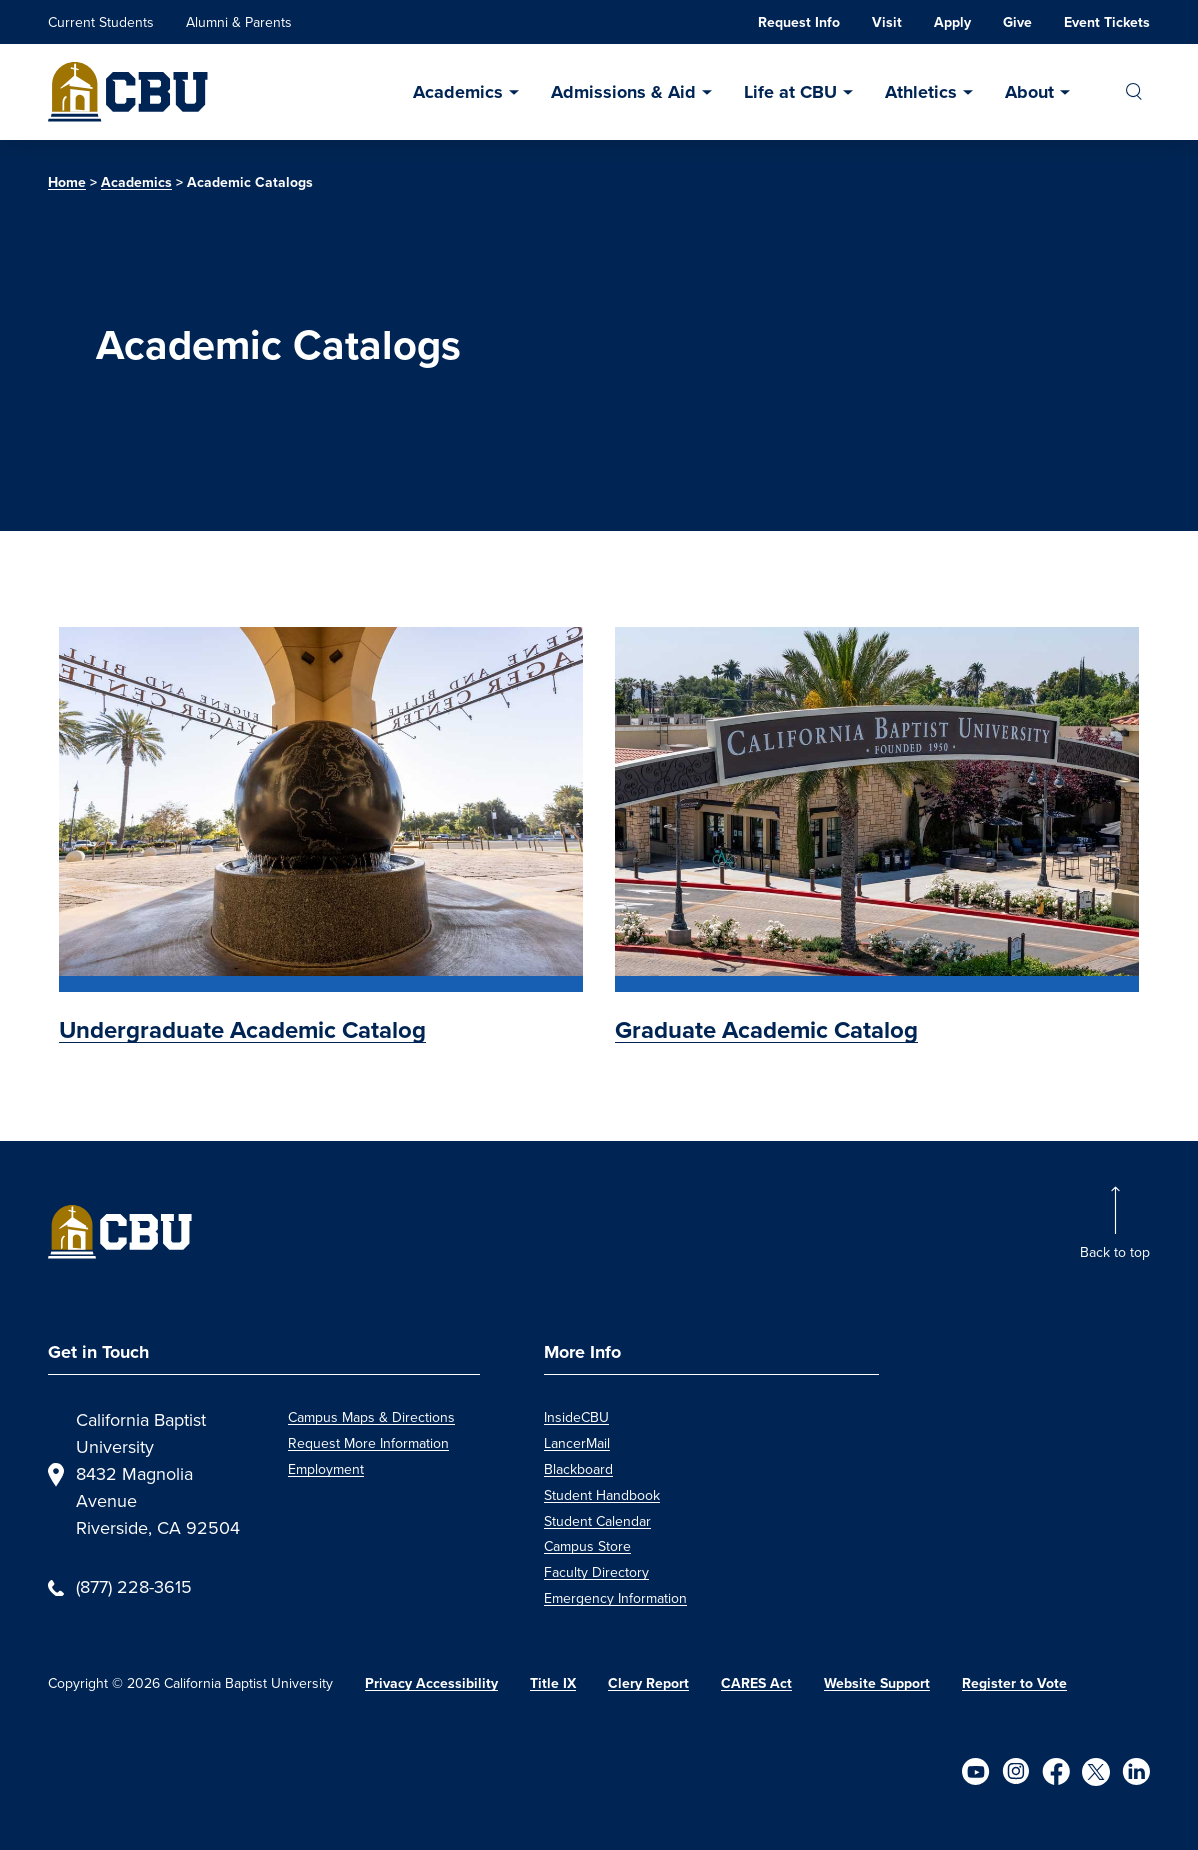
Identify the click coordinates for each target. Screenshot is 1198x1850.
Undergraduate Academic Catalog (242, 1030)
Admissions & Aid (623, 92)
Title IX (553, 1683)
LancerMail (577, 1443)
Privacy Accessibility (431, 1683)
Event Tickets (1107, 22)
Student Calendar (597, 1521)
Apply (952, 22)
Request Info (799, 22)
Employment (326, 1469)
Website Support (877, 1683)
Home (67, 182)
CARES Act (756, 1683)
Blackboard (578, 1469)
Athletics (921, 92)
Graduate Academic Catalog (766, 1030)
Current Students (101, 22)
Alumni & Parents (239, 22)
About (1029, 92)
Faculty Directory (596, 1572)
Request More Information (368, 1443)
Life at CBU (790, 92)
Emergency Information (615, 1598)
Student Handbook (602, 1495)
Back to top (1115, 1252)
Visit (887, 22)
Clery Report (648, 1683)
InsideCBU (576, 1417)
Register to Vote (1014, 1683)
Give (1017, 22)
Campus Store (587, 1546)
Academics (458, 92)
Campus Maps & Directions (371, 1417)
